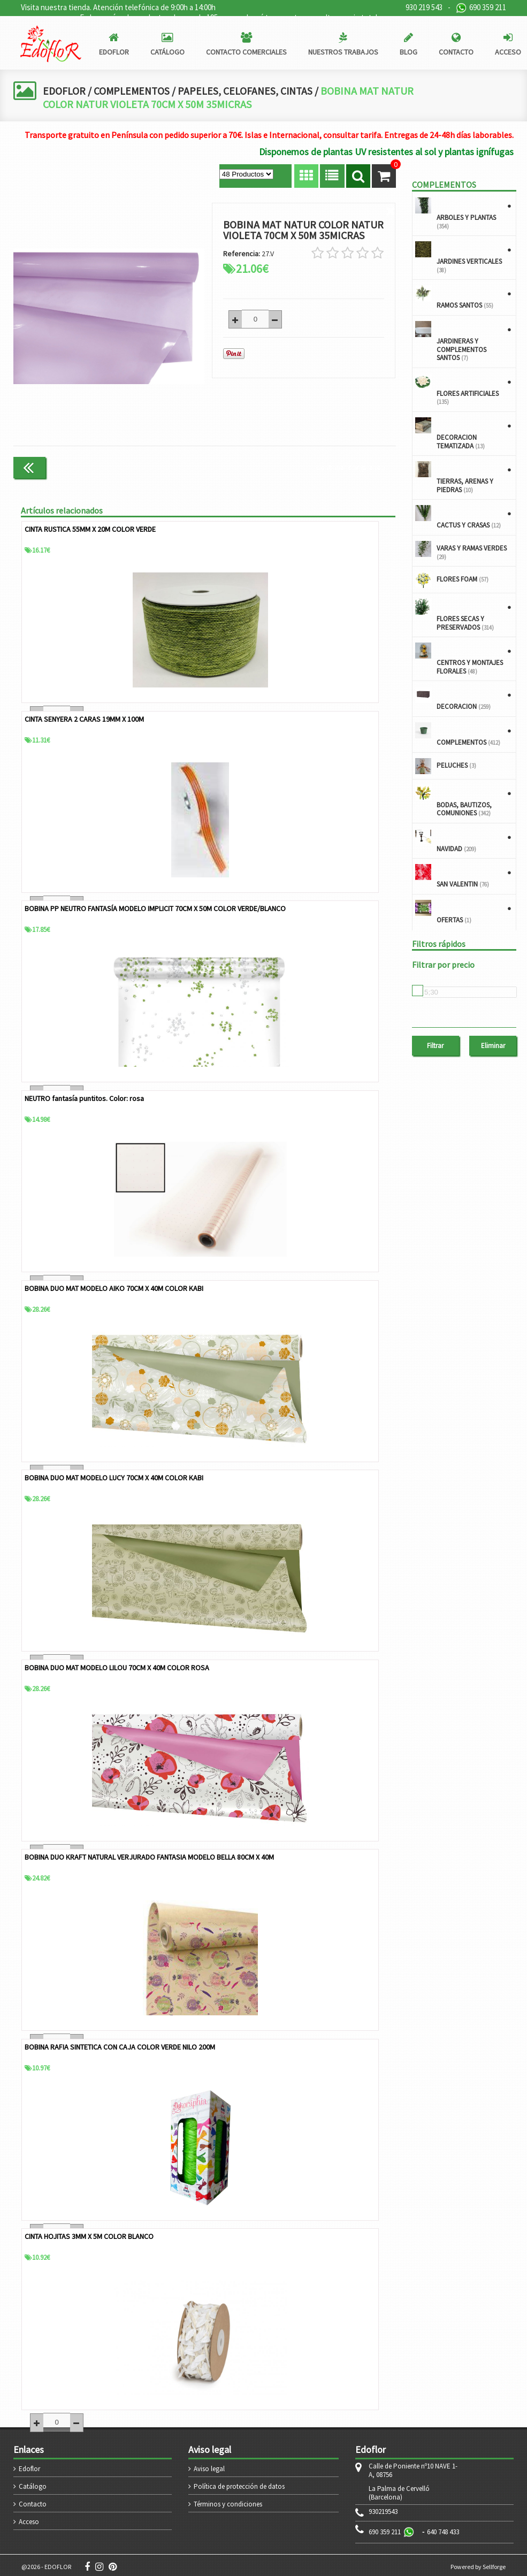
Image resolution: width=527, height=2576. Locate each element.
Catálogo (33, 2483)
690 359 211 (481, 7)
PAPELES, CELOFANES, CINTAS (248, 90)
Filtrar (435, 1045)
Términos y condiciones (228, 2500)
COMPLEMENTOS (133, 90)
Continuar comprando (350, 467)
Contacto (33, 2500)
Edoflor (29, 2465)
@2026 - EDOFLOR (46, 2563)
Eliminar (493, 1045)
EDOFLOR (64, 90)
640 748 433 (443, 2528)
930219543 (383, 2508)
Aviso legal (209, 2465)
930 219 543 (424, 7)
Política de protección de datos (239, 2483)
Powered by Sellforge (478, 2563)
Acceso (29, 2518)
